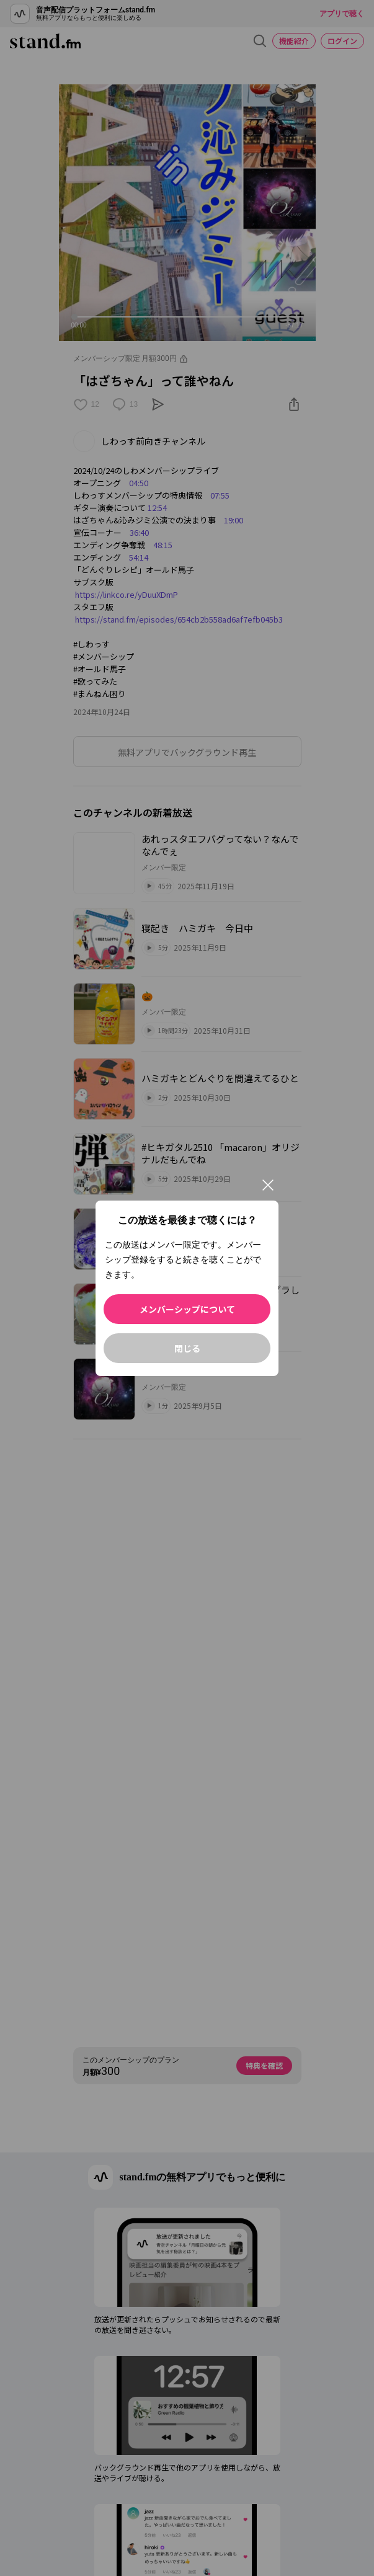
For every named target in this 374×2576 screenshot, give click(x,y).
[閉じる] (268, 1185)
